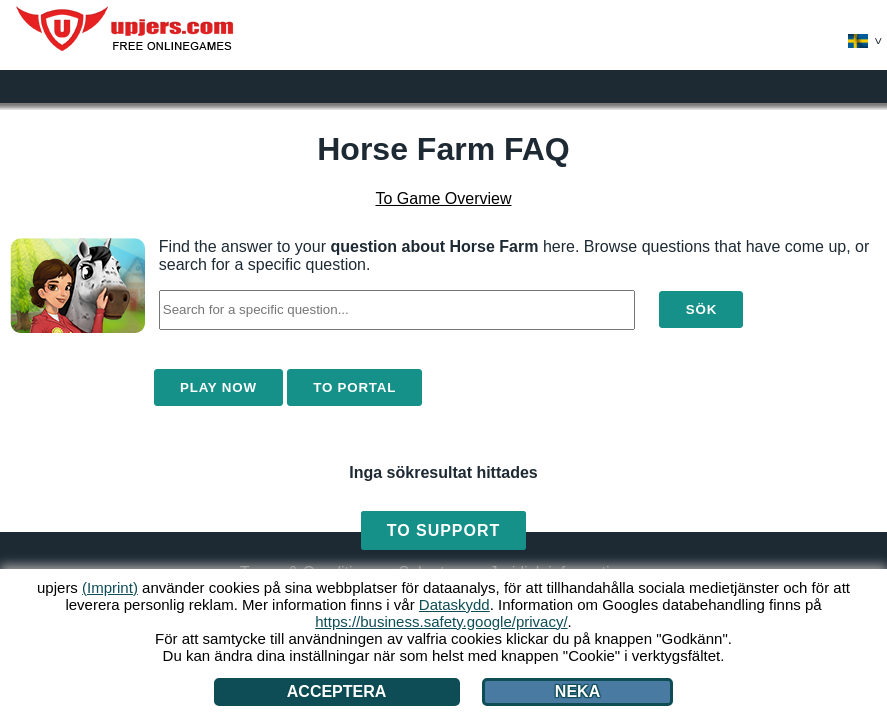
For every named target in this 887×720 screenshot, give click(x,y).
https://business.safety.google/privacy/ (441, 621)
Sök (701, 309)
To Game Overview (443, 198)
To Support (443, 530)
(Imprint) (110, 587)
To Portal (354, 387)
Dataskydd (454, 604)
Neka (577, 691)
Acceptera (337, 691)
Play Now (218, 387)
